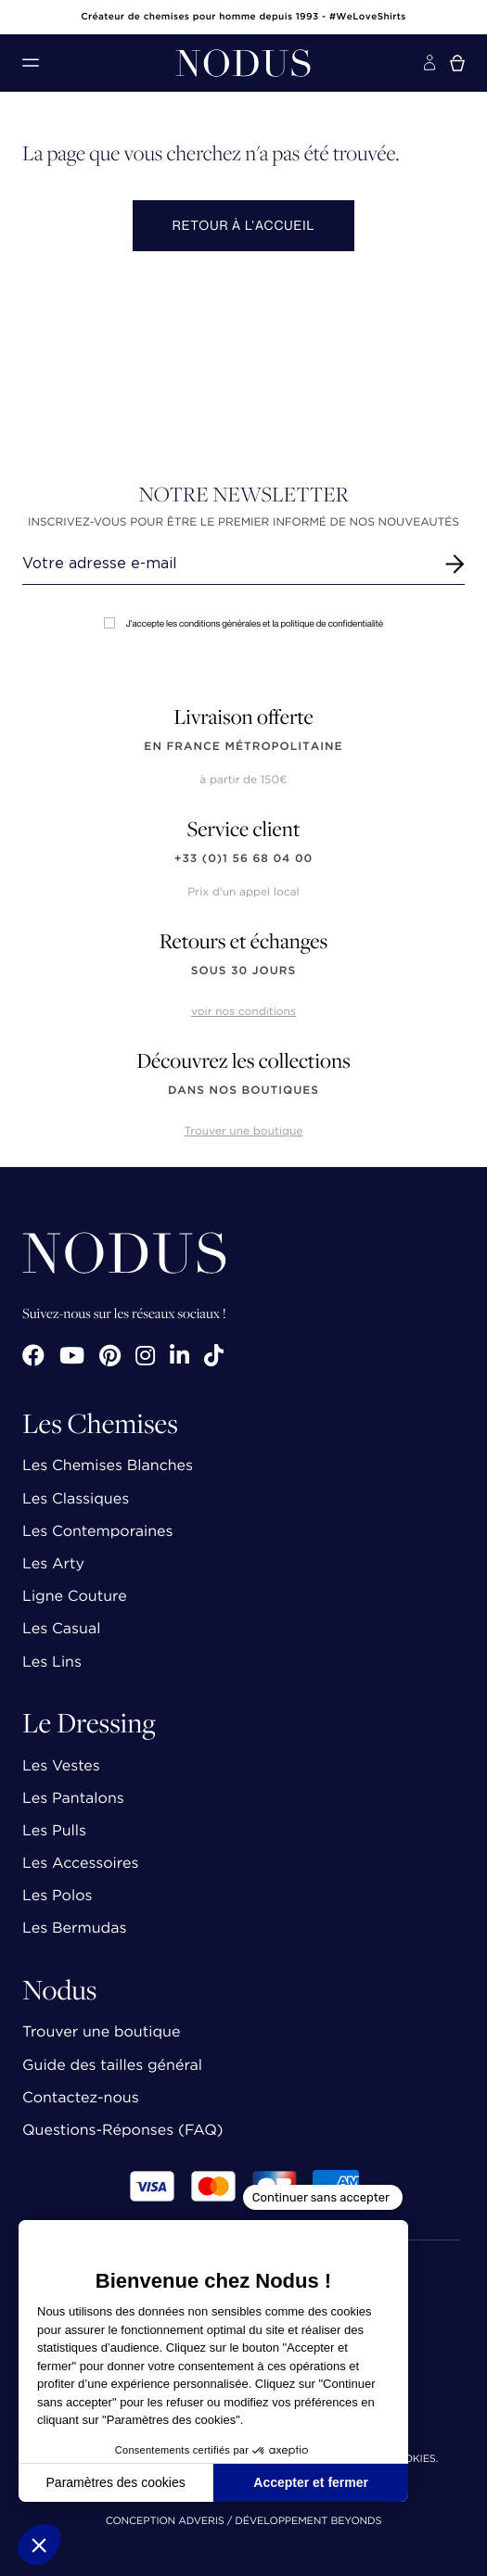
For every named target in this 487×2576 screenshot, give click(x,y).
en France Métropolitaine (243, 747)
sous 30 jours (243, 971)
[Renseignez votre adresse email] (226, 563)
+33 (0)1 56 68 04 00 (244, 859)
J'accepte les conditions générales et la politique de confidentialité (243, 623)
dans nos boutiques (243, 1090)
